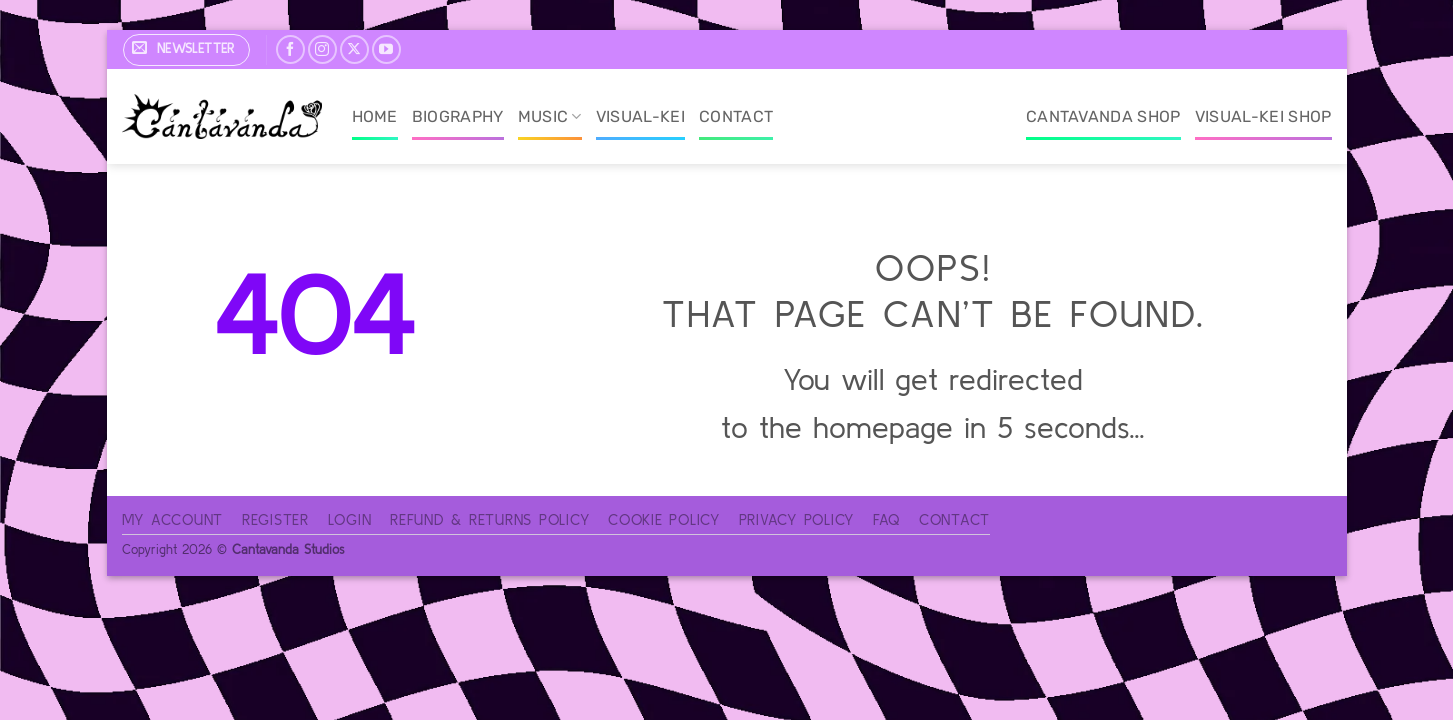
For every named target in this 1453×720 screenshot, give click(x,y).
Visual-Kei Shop (1263, 116)
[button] (186, 50)
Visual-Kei (640, 116)
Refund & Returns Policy (489, 519)
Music (550, 116)
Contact (736, 116)
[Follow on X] (354, 49)
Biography (458, 116)
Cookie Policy (664, 519)
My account (173, 519)
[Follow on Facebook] (290, 49)
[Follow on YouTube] (386, 49)
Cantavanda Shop (1103, 116)
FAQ (886, 519)
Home (375, 116)
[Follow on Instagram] (322, 49)
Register (275, 519)
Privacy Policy (797, 519)
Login (350, 519)
